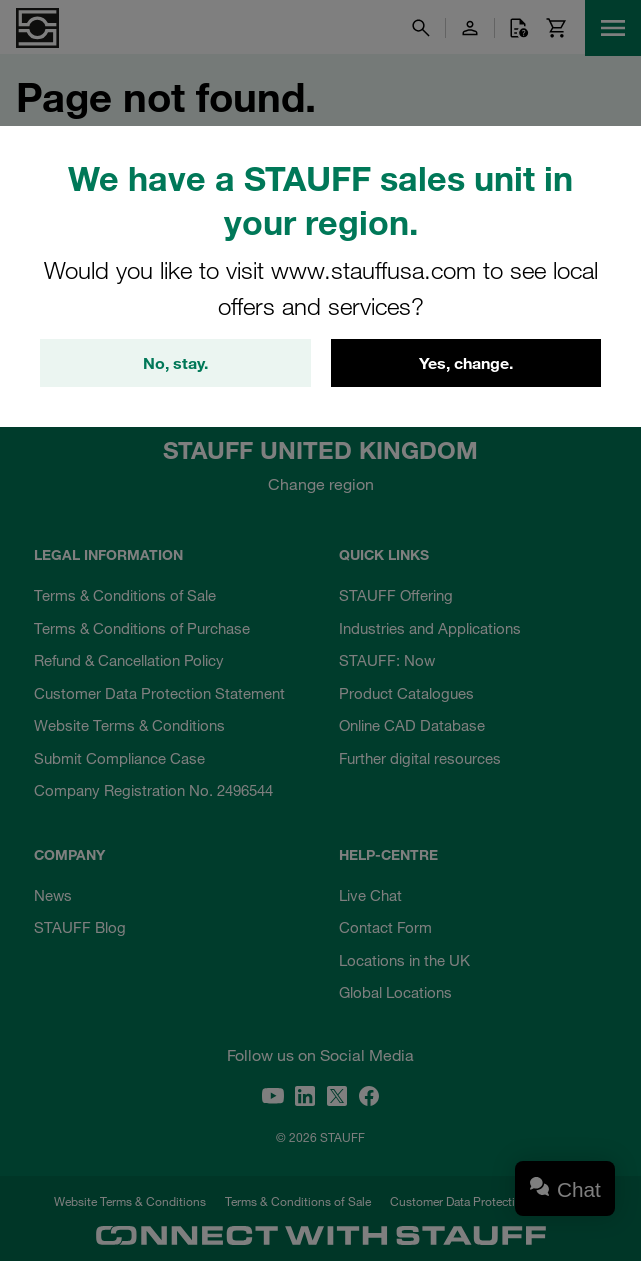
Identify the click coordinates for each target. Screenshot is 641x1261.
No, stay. (175, 363)
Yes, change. (466, 363)
